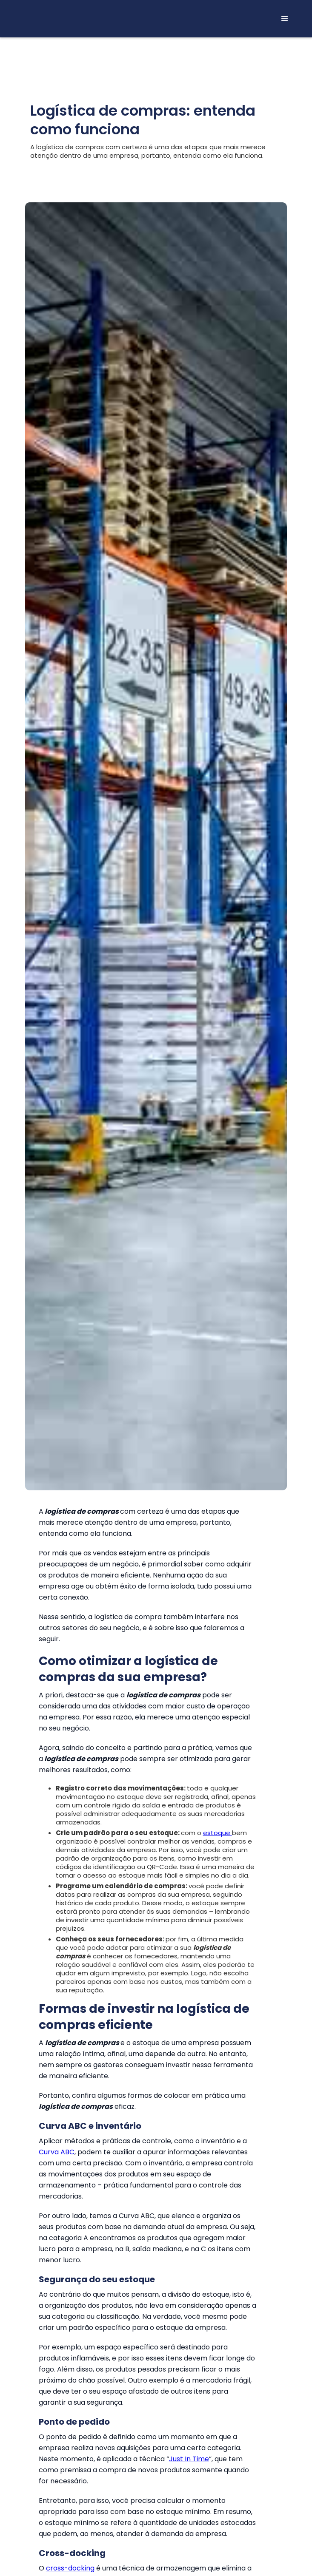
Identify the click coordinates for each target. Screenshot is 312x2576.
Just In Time (189, 2459)
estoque (217, 1832)
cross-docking (70, 2568)
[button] (285, 19)
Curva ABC (56, 2152)
